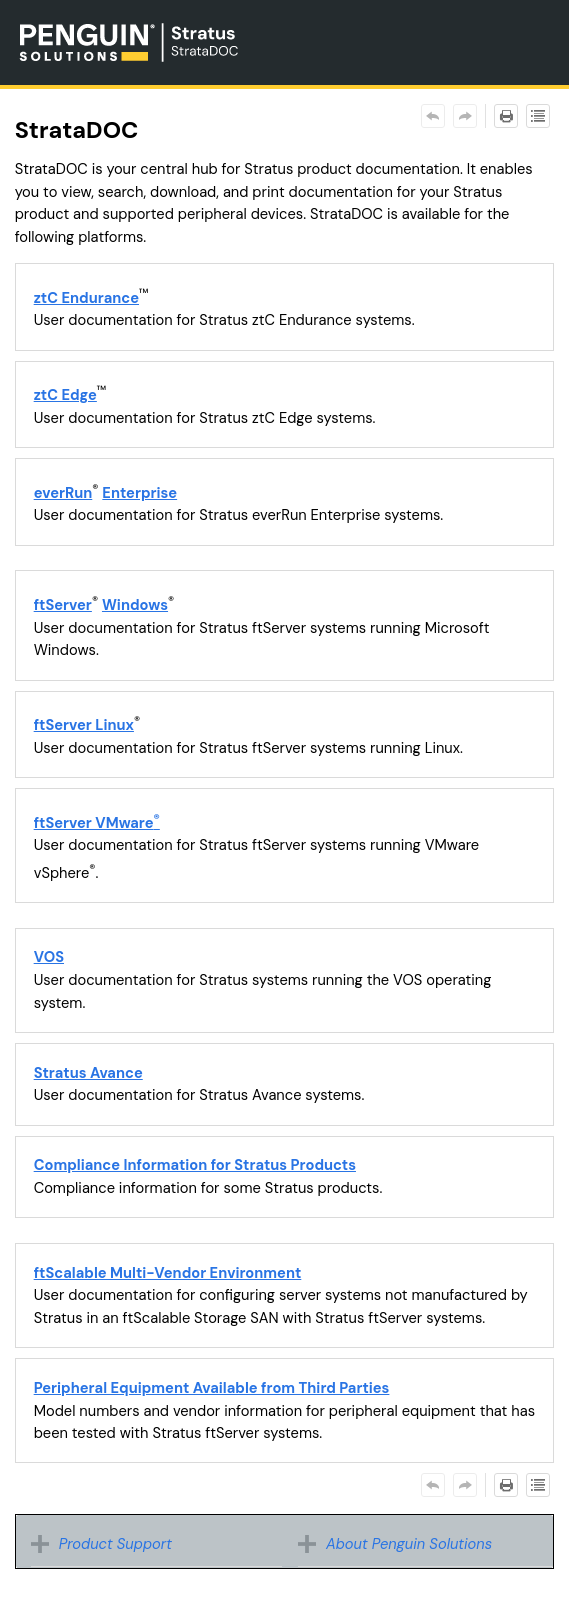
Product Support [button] (106, 1544)
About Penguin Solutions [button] (400, 1544)
